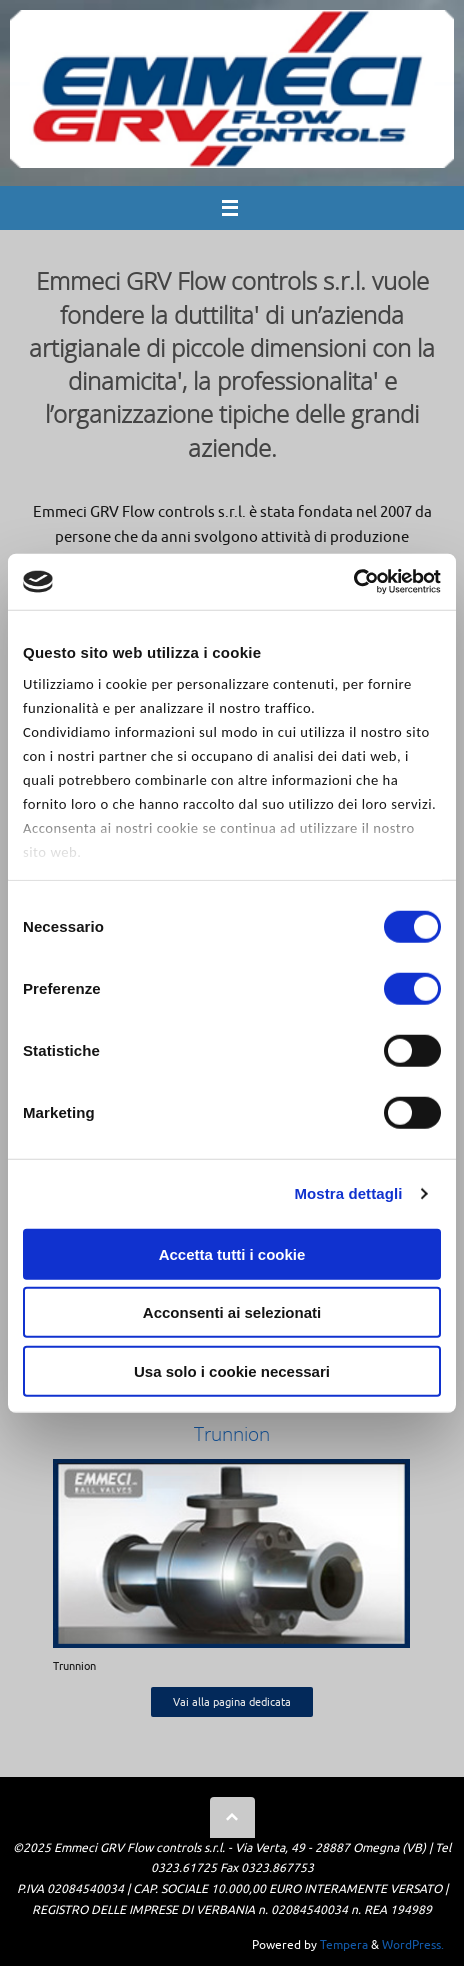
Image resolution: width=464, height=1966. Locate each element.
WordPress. (413, 1945)
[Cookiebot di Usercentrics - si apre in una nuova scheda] (353, 582)
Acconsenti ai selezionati (232, 1312)
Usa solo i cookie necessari (232, 1370)
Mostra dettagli (348, 1193)
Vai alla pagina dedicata (232, 1702)
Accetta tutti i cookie (232, 1253)
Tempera (344, 1945)
